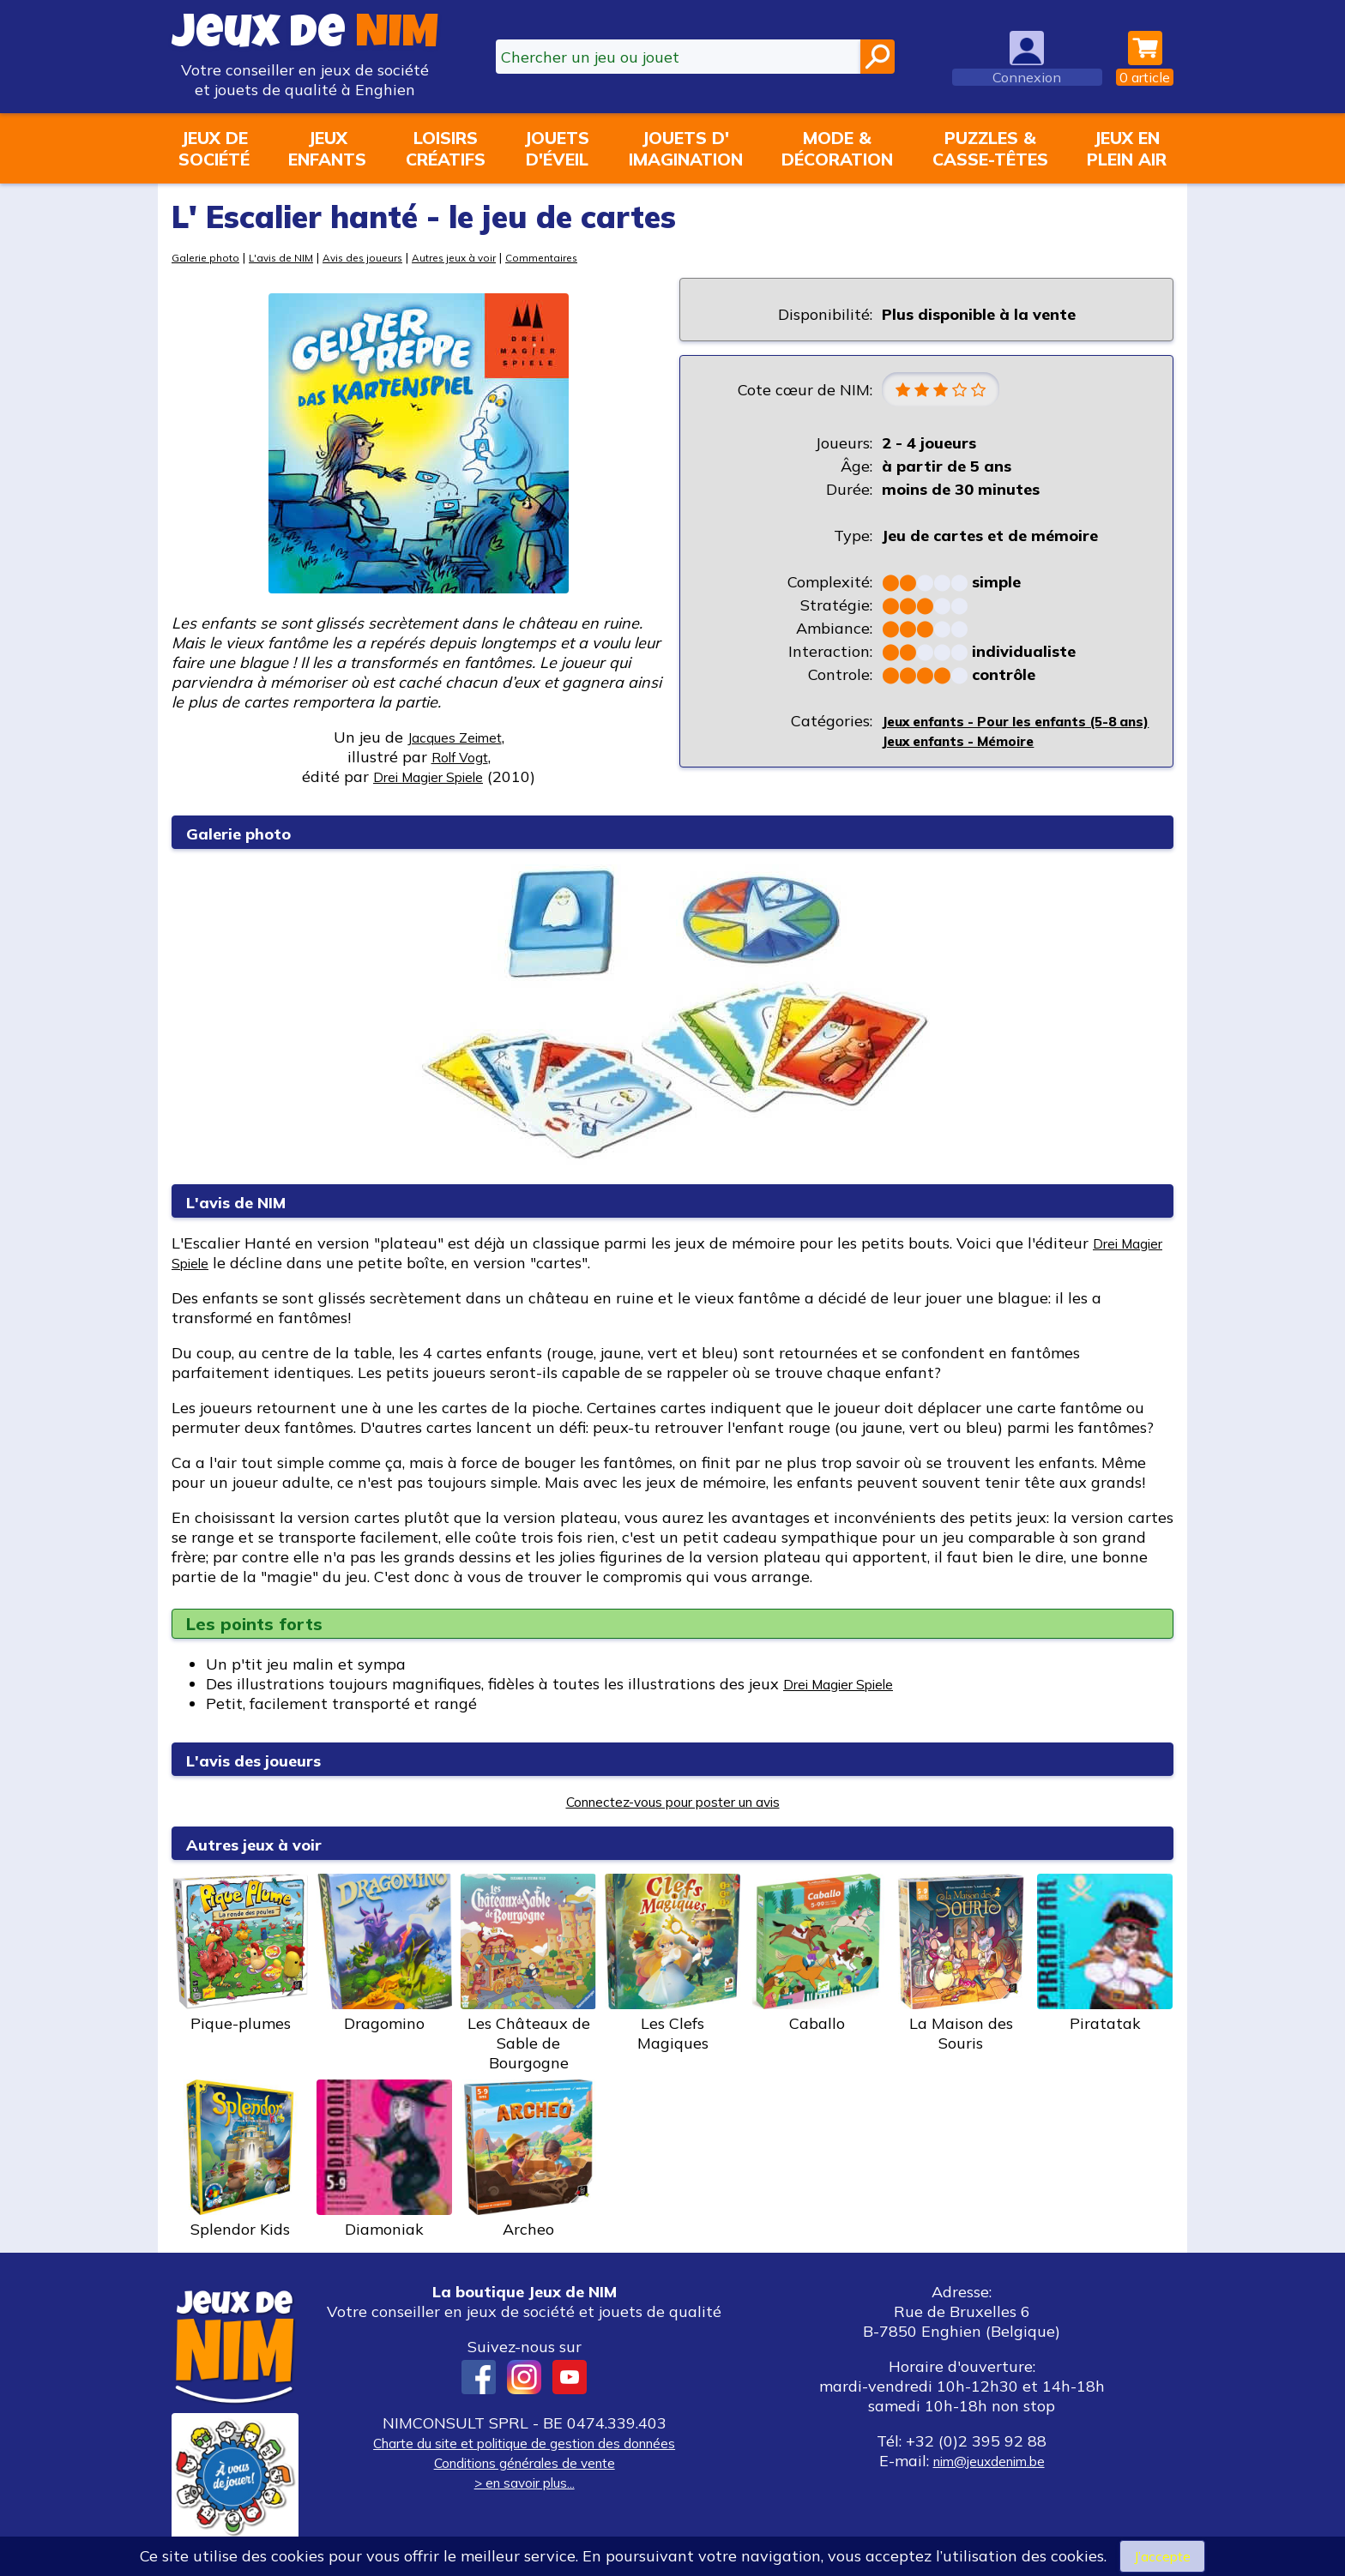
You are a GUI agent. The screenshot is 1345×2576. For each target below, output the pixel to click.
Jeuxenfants (327, 148)
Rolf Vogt (459, 757)
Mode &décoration (837, 148)
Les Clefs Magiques (672, 1965)
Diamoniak (384, 2161)
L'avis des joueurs (270, 1760)
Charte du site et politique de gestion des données (524, 2444)
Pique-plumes (240, 1955)
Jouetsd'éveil (556, 148)
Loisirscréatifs (446, 148)
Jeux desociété (214, 148)
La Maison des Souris (960, 1965)
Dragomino (384, 1955)
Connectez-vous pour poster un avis (673, 1803)
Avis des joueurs (380, 257)
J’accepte (1162, 2555)
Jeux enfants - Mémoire (970, 763)
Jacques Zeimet (454, 737)
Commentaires (579, 257)
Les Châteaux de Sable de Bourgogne (528, 1974)
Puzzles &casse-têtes (990, 148)
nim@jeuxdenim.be (989, 2462)
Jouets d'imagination (686, 148)
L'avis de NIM (290, 257)
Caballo (816, 1955)
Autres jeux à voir (483, 257)
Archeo (528, 2161)
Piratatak (1105, 1955)
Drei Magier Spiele (850, 1685)
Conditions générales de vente (524, 2464)
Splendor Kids (240, 2161)
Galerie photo (208, 257)
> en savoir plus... (524, 2484)
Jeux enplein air (1127, 148)
